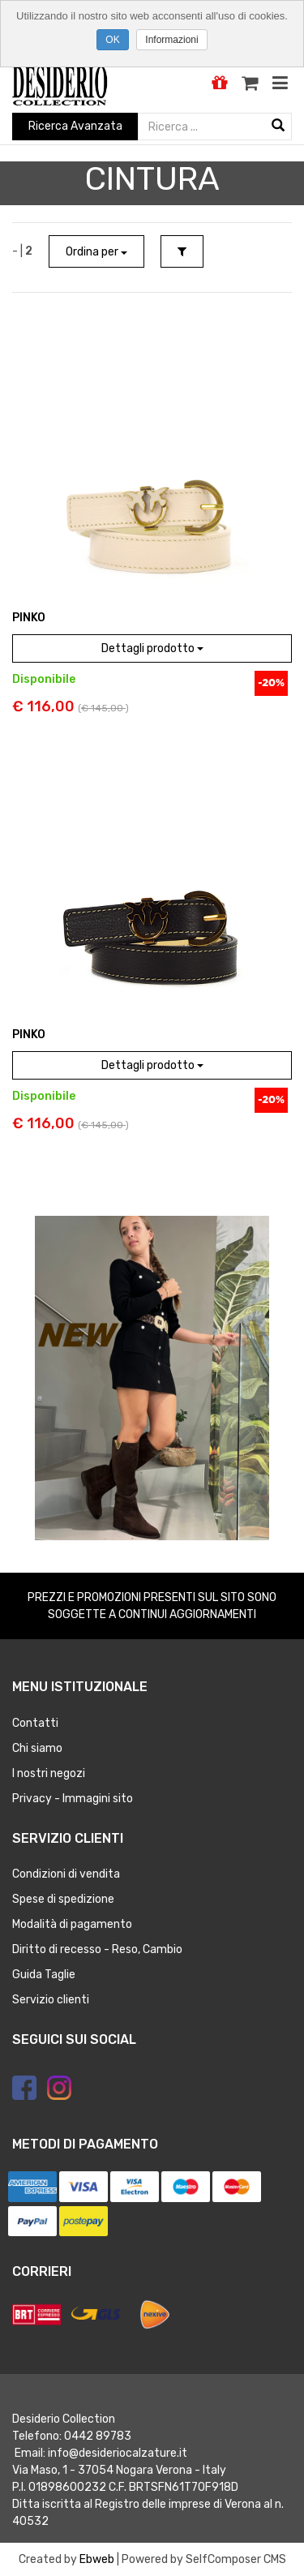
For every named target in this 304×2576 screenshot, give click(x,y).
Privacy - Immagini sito (72, 1798)
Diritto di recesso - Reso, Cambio (97, 1949)
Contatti (35, 1723)
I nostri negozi (48, 1773)
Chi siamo (37, 1748)
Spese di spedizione (63, 1899)
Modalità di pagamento (72, 1924)
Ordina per (96, 252)
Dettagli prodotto (152, 648)
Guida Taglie (43, 1974)
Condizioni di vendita (66, 1874)
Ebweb (96, 2559)
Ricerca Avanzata (75, 126)
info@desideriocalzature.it (117, 2453)
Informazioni (171, 39)
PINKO (28, 618)
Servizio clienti (50, 2000)
